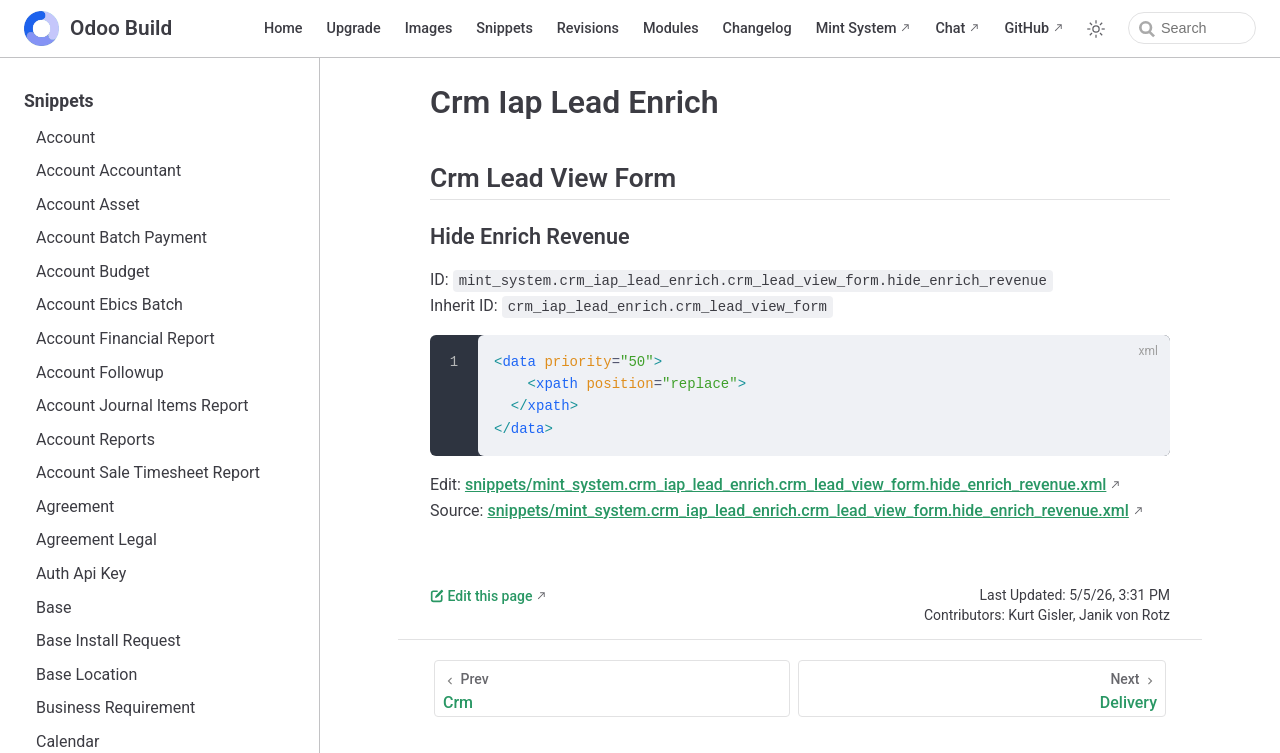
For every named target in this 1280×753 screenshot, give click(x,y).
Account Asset (88, 204)
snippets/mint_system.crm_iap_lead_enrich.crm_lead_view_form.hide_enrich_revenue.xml (785, 484)
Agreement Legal (96, 539)
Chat (950, 28)
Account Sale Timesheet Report (148, 472)
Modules (671, 28)
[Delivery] (982, 688)
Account (65, 137)
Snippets (504, 28)
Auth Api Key (81, 573)
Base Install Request (108, 640)
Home (283, 28)
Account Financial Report (125, 338)
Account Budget (93, 271)
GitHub (1026, 28)
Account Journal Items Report (142, 405)
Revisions (588, 28)
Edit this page (481, 596)
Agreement (75, 506)
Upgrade (354, 28)
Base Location (86, 674)
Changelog (757, 28)
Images (429, 28)
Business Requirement (115, 707)
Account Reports (95, 439)
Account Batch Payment (121, 237)
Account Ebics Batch (109, 304)
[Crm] (612, 688)
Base (53, 607)
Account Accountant (108, 170)
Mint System (856, 28)
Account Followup (100, 372)
